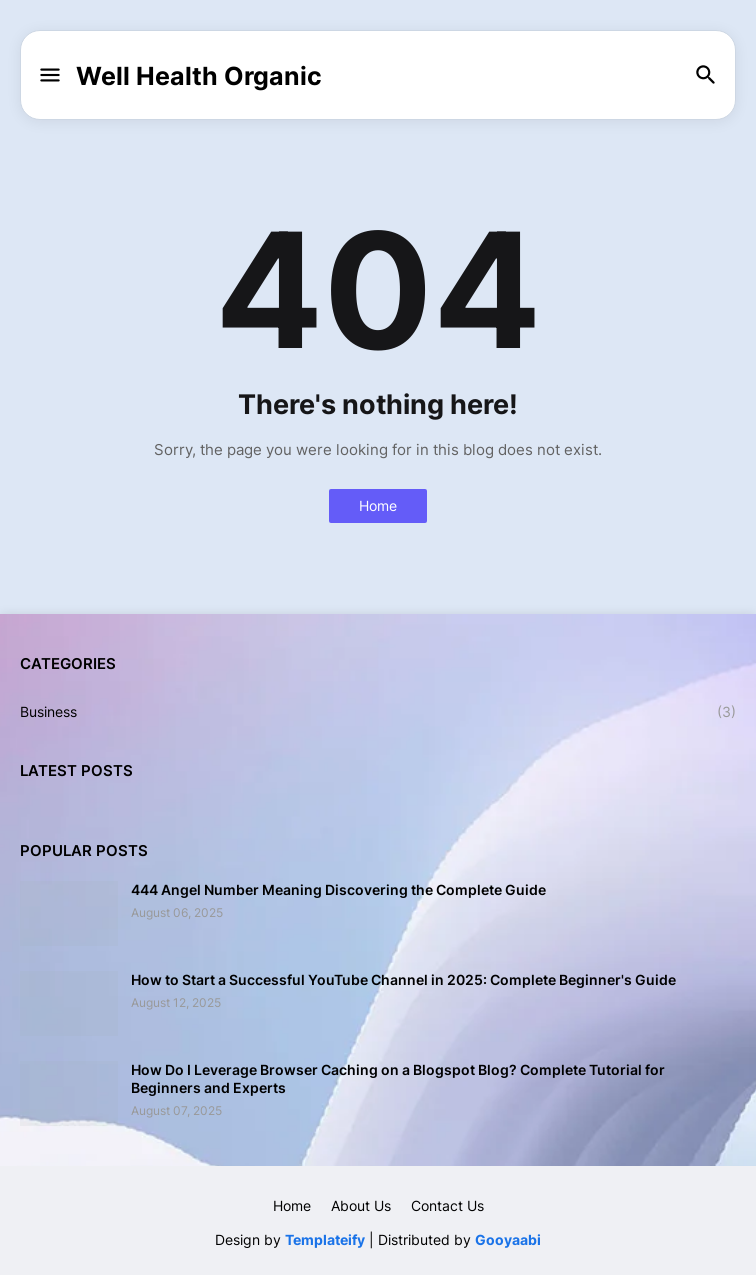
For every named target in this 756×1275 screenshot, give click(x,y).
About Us (361, 1205)
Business (378, 712)
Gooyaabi (508, 1239)
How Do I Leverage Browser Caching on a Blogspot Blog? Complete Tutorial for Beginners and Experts (398, 1078)
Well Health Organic (199, 76)
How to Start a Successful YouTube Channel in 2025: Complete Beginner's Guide (403, 979)
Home (378, 505)
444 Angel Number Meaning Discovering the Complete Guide (338, 889)
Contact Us (447, 1205)
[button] (48, 76)
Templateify (325, 1239)
